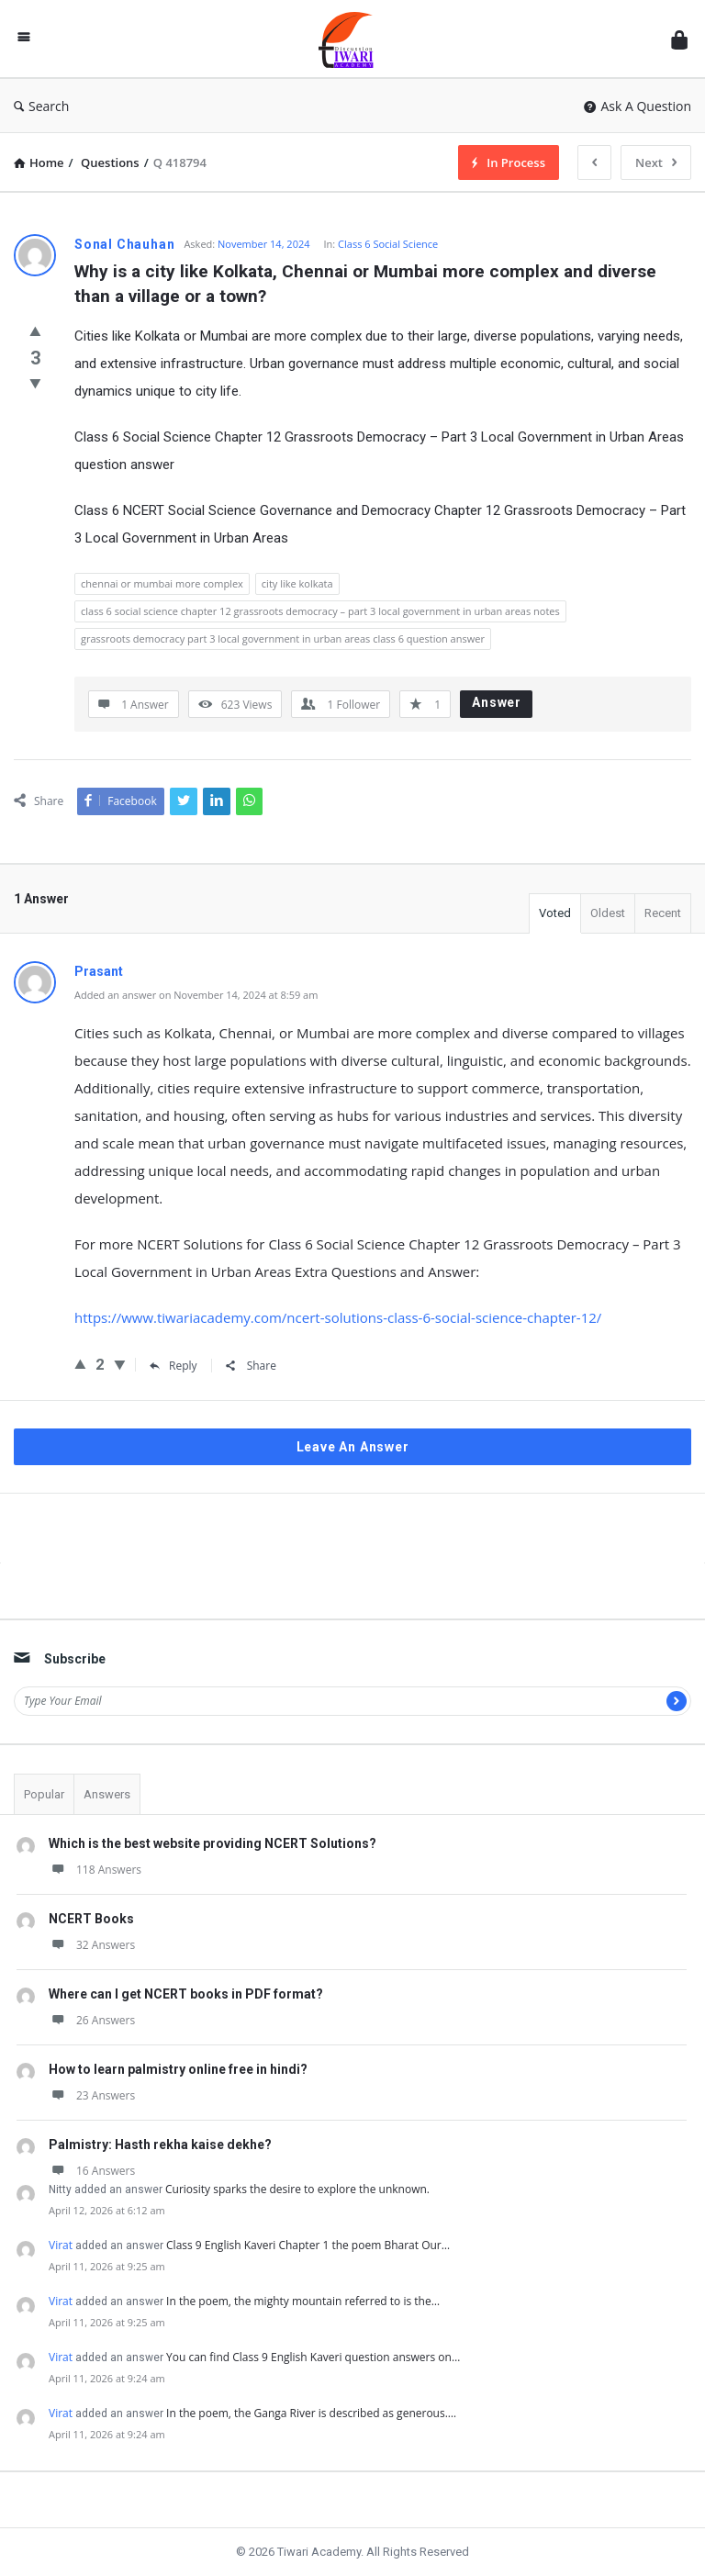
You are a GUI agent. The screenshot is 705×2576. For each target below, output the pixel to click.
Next (656, 162)
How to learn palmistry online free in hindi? (178, 2069)
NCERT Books (91, 1918)
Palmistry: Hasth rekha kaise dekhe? (160, 2144)
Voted (555, 913)
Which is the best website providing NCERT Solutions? (212, 1843)
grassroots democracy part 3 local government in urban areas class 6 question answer (283, 638)
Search (41, 106)
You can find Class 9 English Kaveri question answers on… (313, 2357)
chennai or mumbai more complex (162, 583)
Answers (107, 1794)
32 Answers (92, 1945)
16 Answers (92, 2170)
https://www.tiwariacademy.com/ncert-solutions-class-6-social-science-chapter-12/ (337, 1317)
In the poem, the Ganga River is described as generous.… (311, 2413)
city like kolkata (297, 583)
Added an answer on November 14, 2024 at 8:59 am (196, 995)
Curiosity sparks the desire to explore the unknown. (297, 2189)
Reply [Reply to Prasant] (173, 1365)
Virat (61, 2245)
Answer (496, 702)
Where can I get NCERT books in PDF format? (186, 1994)
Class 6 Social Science (388, 244)
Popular (44, 1794)
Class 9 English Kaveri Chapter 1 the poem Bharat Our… (308, 2245)
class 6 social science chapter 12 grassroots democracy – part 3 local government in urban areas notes (320, 611)
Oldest (607, 913)
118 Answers (95, 1869)
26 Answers (92, 2020)
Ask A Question (637, 106)
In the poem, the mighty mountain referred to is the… (303, 2301)
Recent (662, 913)
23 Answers (92, 2095)
